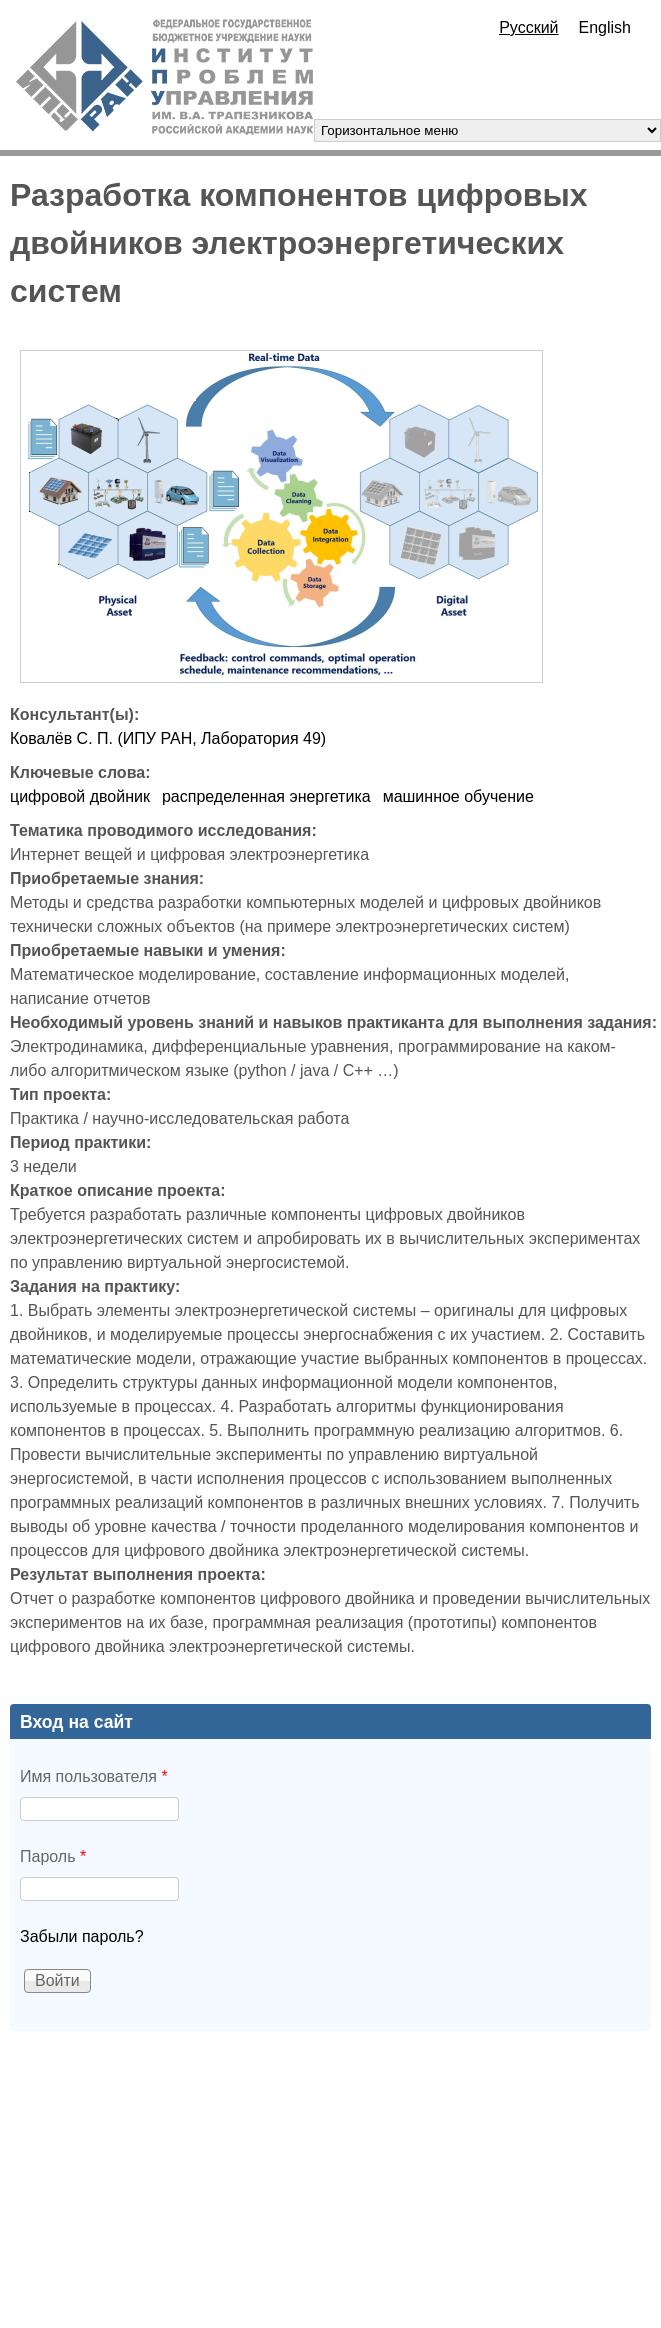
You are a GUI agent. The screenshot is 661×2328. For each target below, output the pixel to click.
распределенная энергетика (266, 796)
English (605, 27)
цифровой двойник (80, 796)
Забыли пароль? (82, 1936)
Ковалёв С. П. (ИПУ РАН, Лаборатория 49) (168, 738)
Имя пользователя (94, 1776)
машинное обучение (458, 796)
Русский (528, 27)
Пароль (53, 1856)
